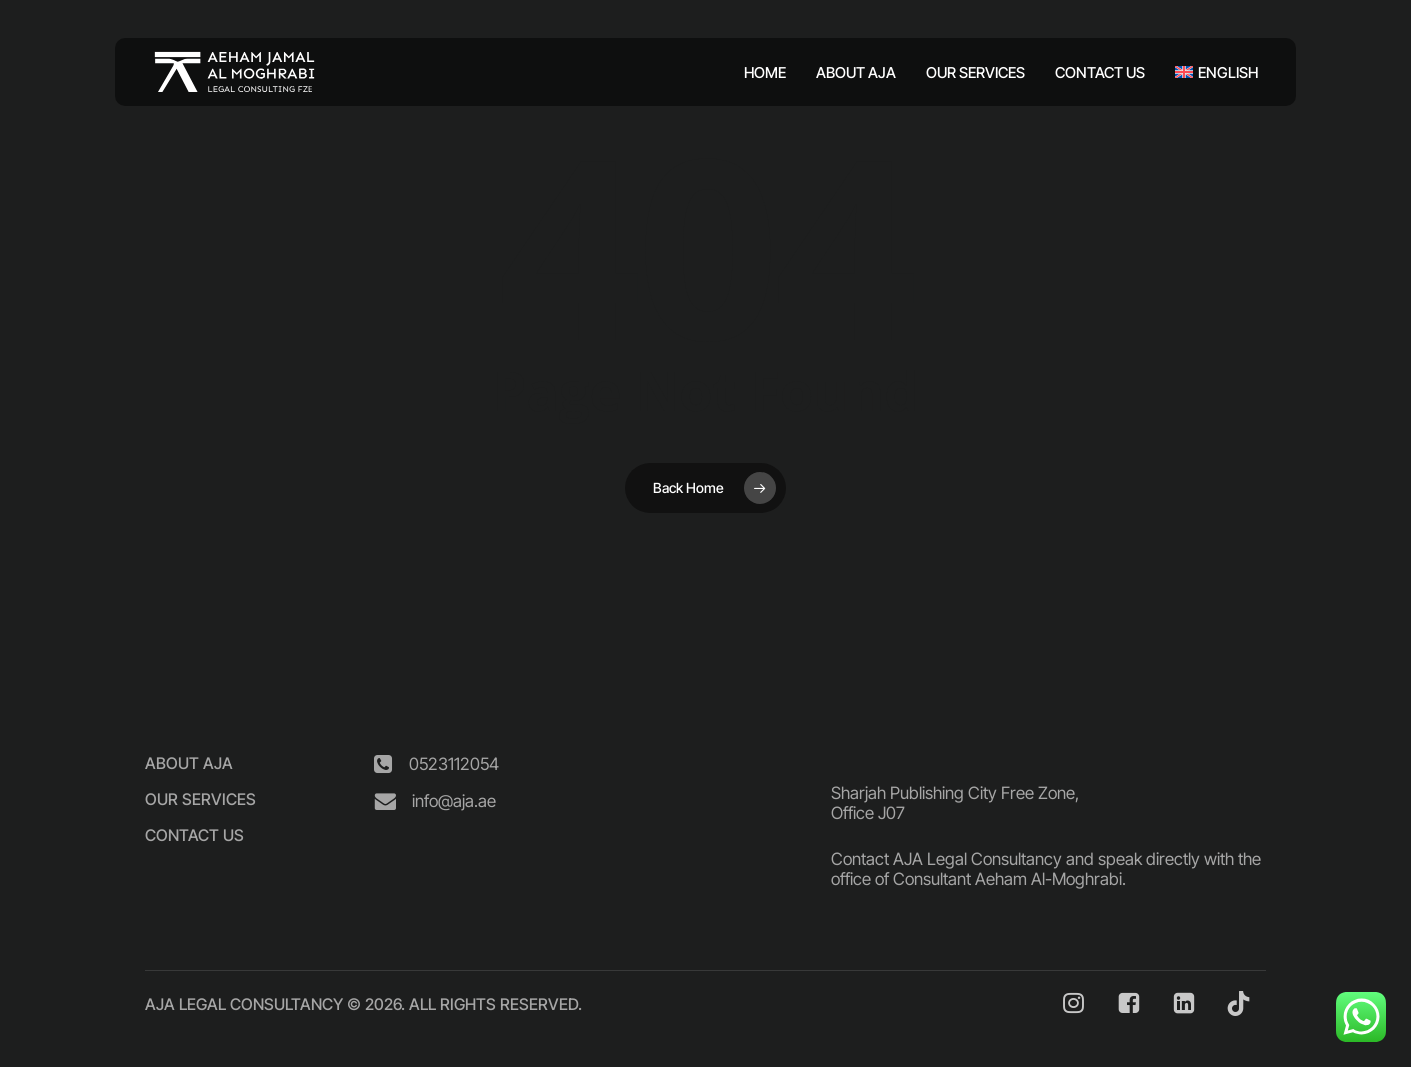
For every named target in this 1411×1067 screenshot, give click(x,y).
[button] (189, 763)
